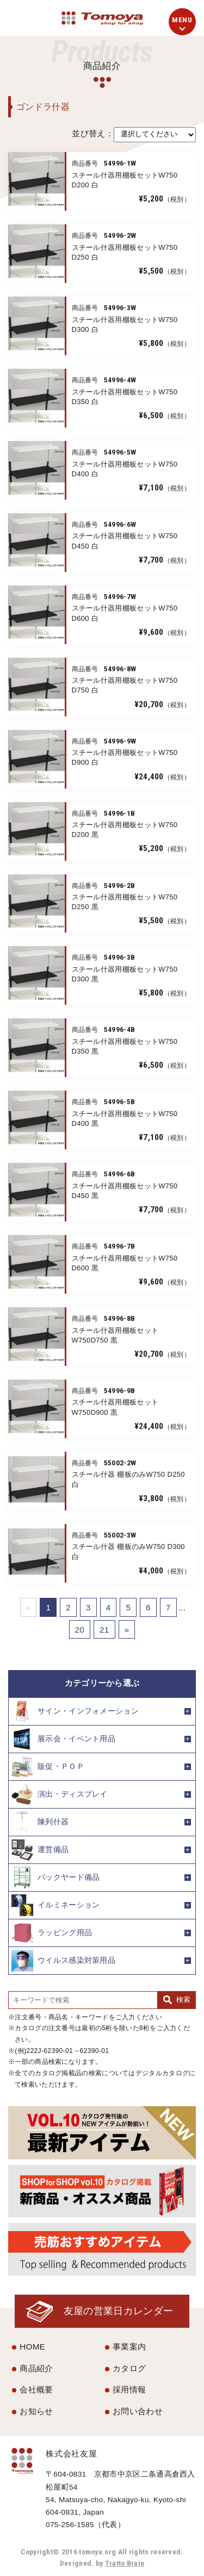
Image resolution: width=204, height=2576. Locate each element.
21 (104, 1629)
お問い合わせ (138, 2411)
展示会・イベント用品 (63, 1739)
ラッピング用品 (51, 1933)
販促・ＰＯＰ (47, 1767)
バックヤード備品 (55, 1877)
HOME (32, 2346)
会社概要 (36, 2389)
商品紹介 (36, 2368)
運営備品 (40, 1850)
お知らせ (36, 2411)
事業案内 (129, 2346)
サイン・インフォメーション (75, 1711)
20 (80, 1629)
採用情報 (129, 2389)
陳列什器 (40, 1822)
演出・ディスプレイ (59, 1794)
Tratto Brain (125, 2563)
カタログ (129, 2368)
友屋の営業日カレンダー (118, 2310)
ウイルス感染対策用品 (63, 1961)
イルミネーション (55, 1905)
